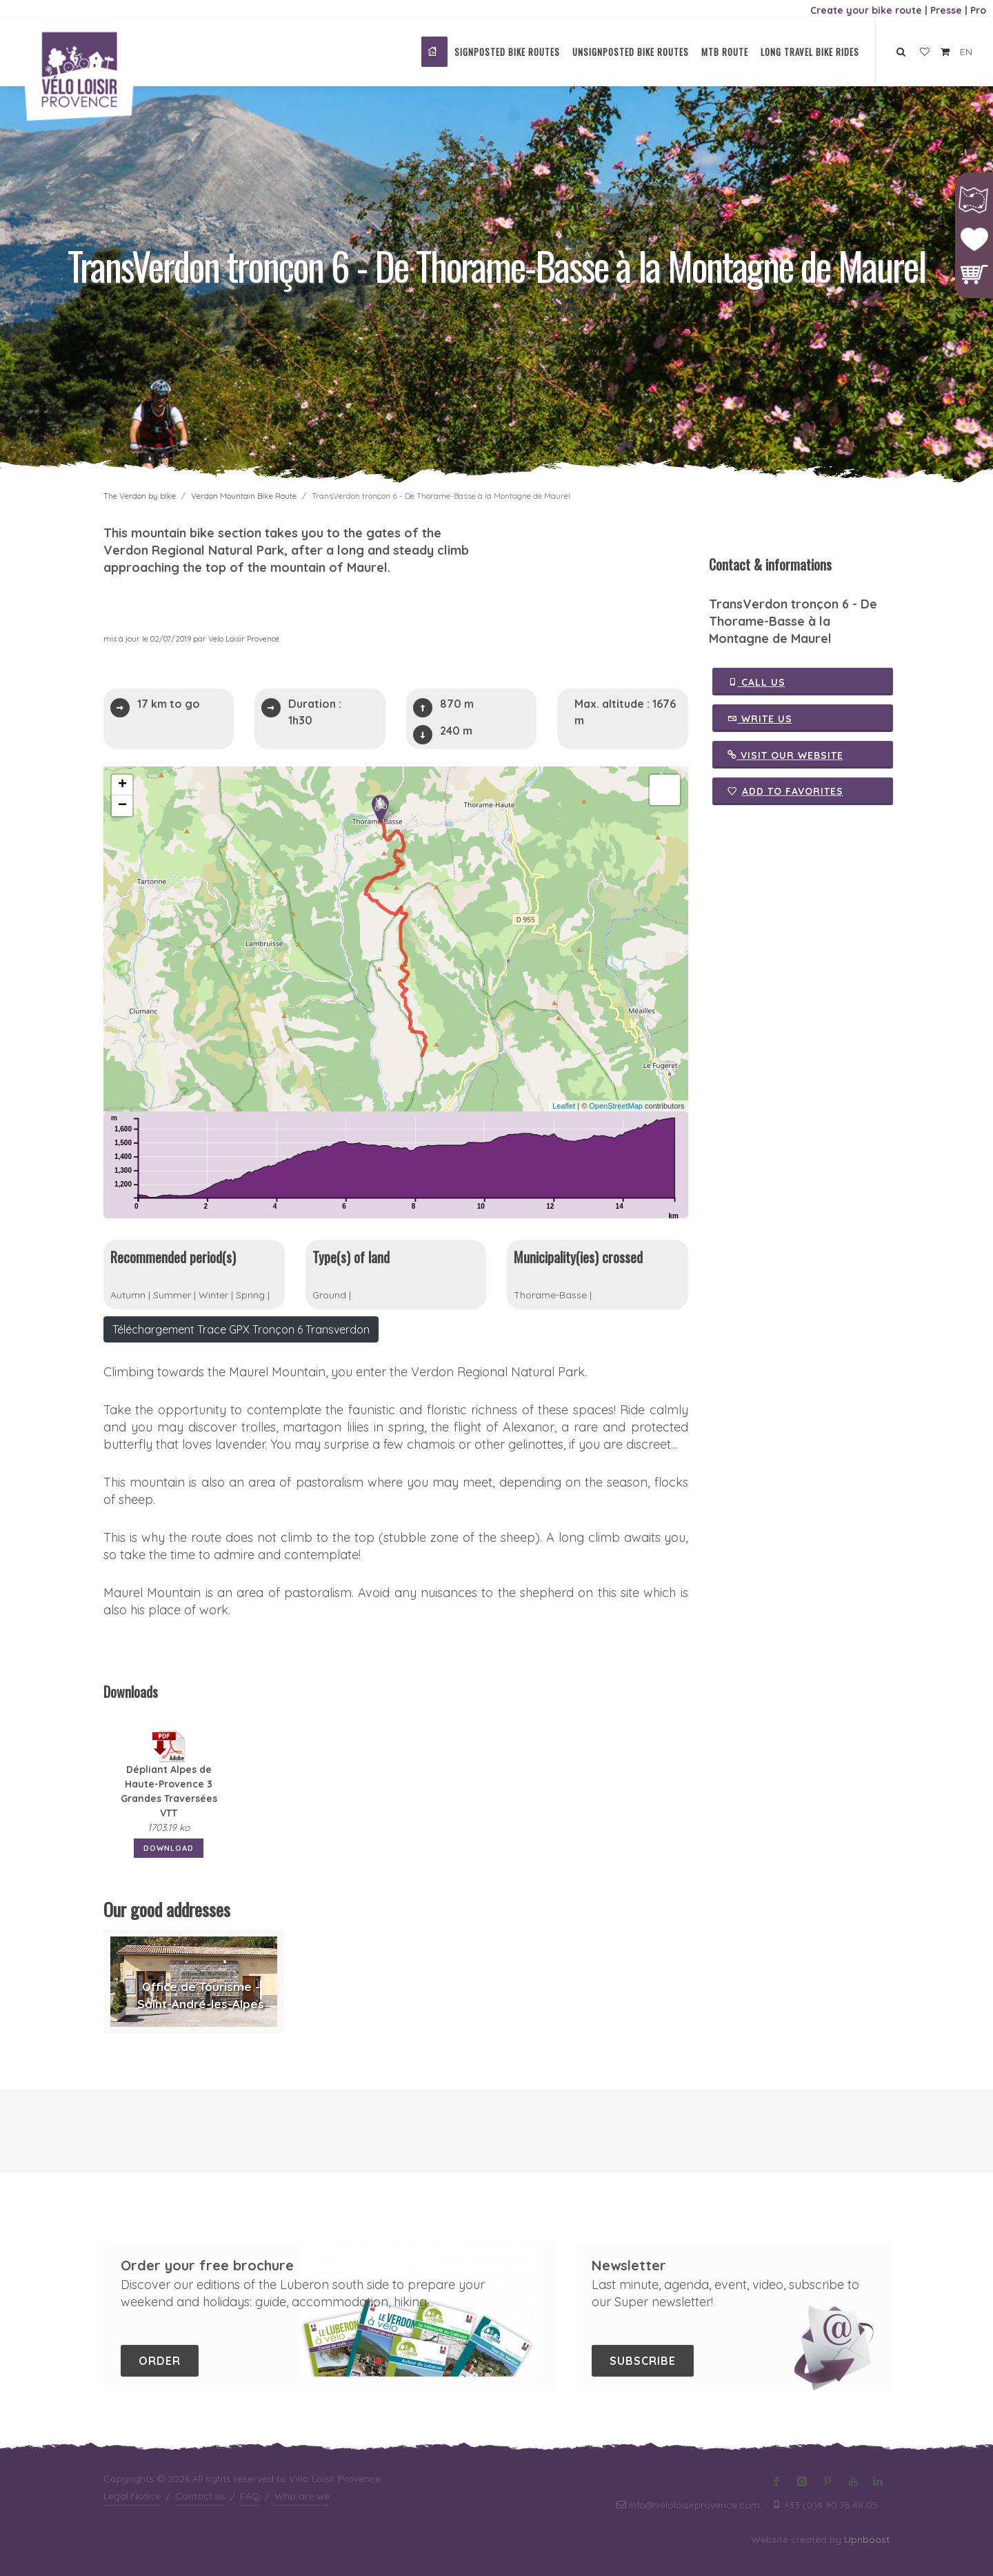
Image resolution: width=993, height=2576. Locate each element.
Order (160, 2361)
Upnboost (867, 2539)
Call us (756, 681)
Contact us (200, 2496)
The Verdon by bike (139, 496)
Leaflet (563, 1106)
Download (168, 1848)
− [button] (122, 805)
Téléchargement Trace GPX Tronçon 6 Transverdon (241, 1329)
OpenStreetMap (616, 1106)
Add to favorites (785, 791)
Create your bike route (866, 10)
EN (966, 52)
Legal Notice (132, 2496)
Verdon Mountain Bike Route (244, 496)
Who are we (302, 2496)
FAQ (250, 2496)
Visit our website (785, 755)
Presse (946, 10)
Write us (760, 718)
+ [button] (122, 785)
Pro (978, 10)
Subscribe (643, 2361)
